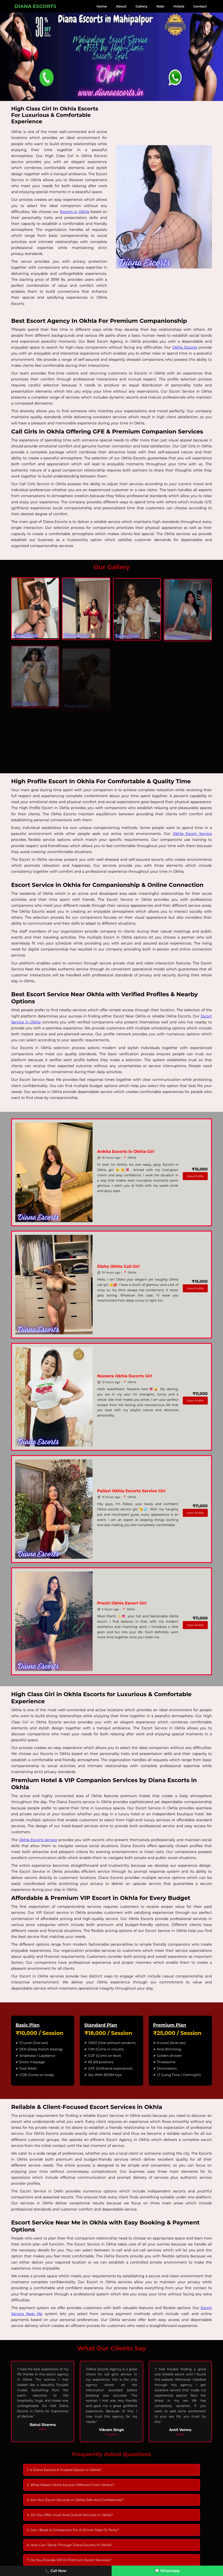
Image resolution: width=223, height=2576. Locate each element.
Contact (200, 6)
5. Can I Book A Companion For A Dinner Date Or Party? (73, 2530)
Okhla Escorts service (38, 1840)
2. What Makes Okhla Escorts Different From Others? (70, 2485)
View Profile (195, 1176)
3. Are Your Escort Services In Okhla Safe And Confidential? (75, 2500)
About (121, 6)
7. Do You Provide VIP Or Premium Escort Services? (69, 2560)
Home (102, 6)
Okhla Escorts (184, 347)
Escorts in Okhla (74, 212)
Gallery (141, 6)
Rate (160, 6)
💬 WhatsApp (167, 2571)
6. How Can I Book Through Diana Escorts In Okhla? (69, 2545)
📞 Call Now (56, 2571)
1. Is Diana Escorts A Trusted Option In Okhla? (64, 2470)
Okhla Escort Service (192, 834)
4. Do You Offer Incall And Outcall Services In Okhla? (70, 2515)
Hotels (178, 6)
